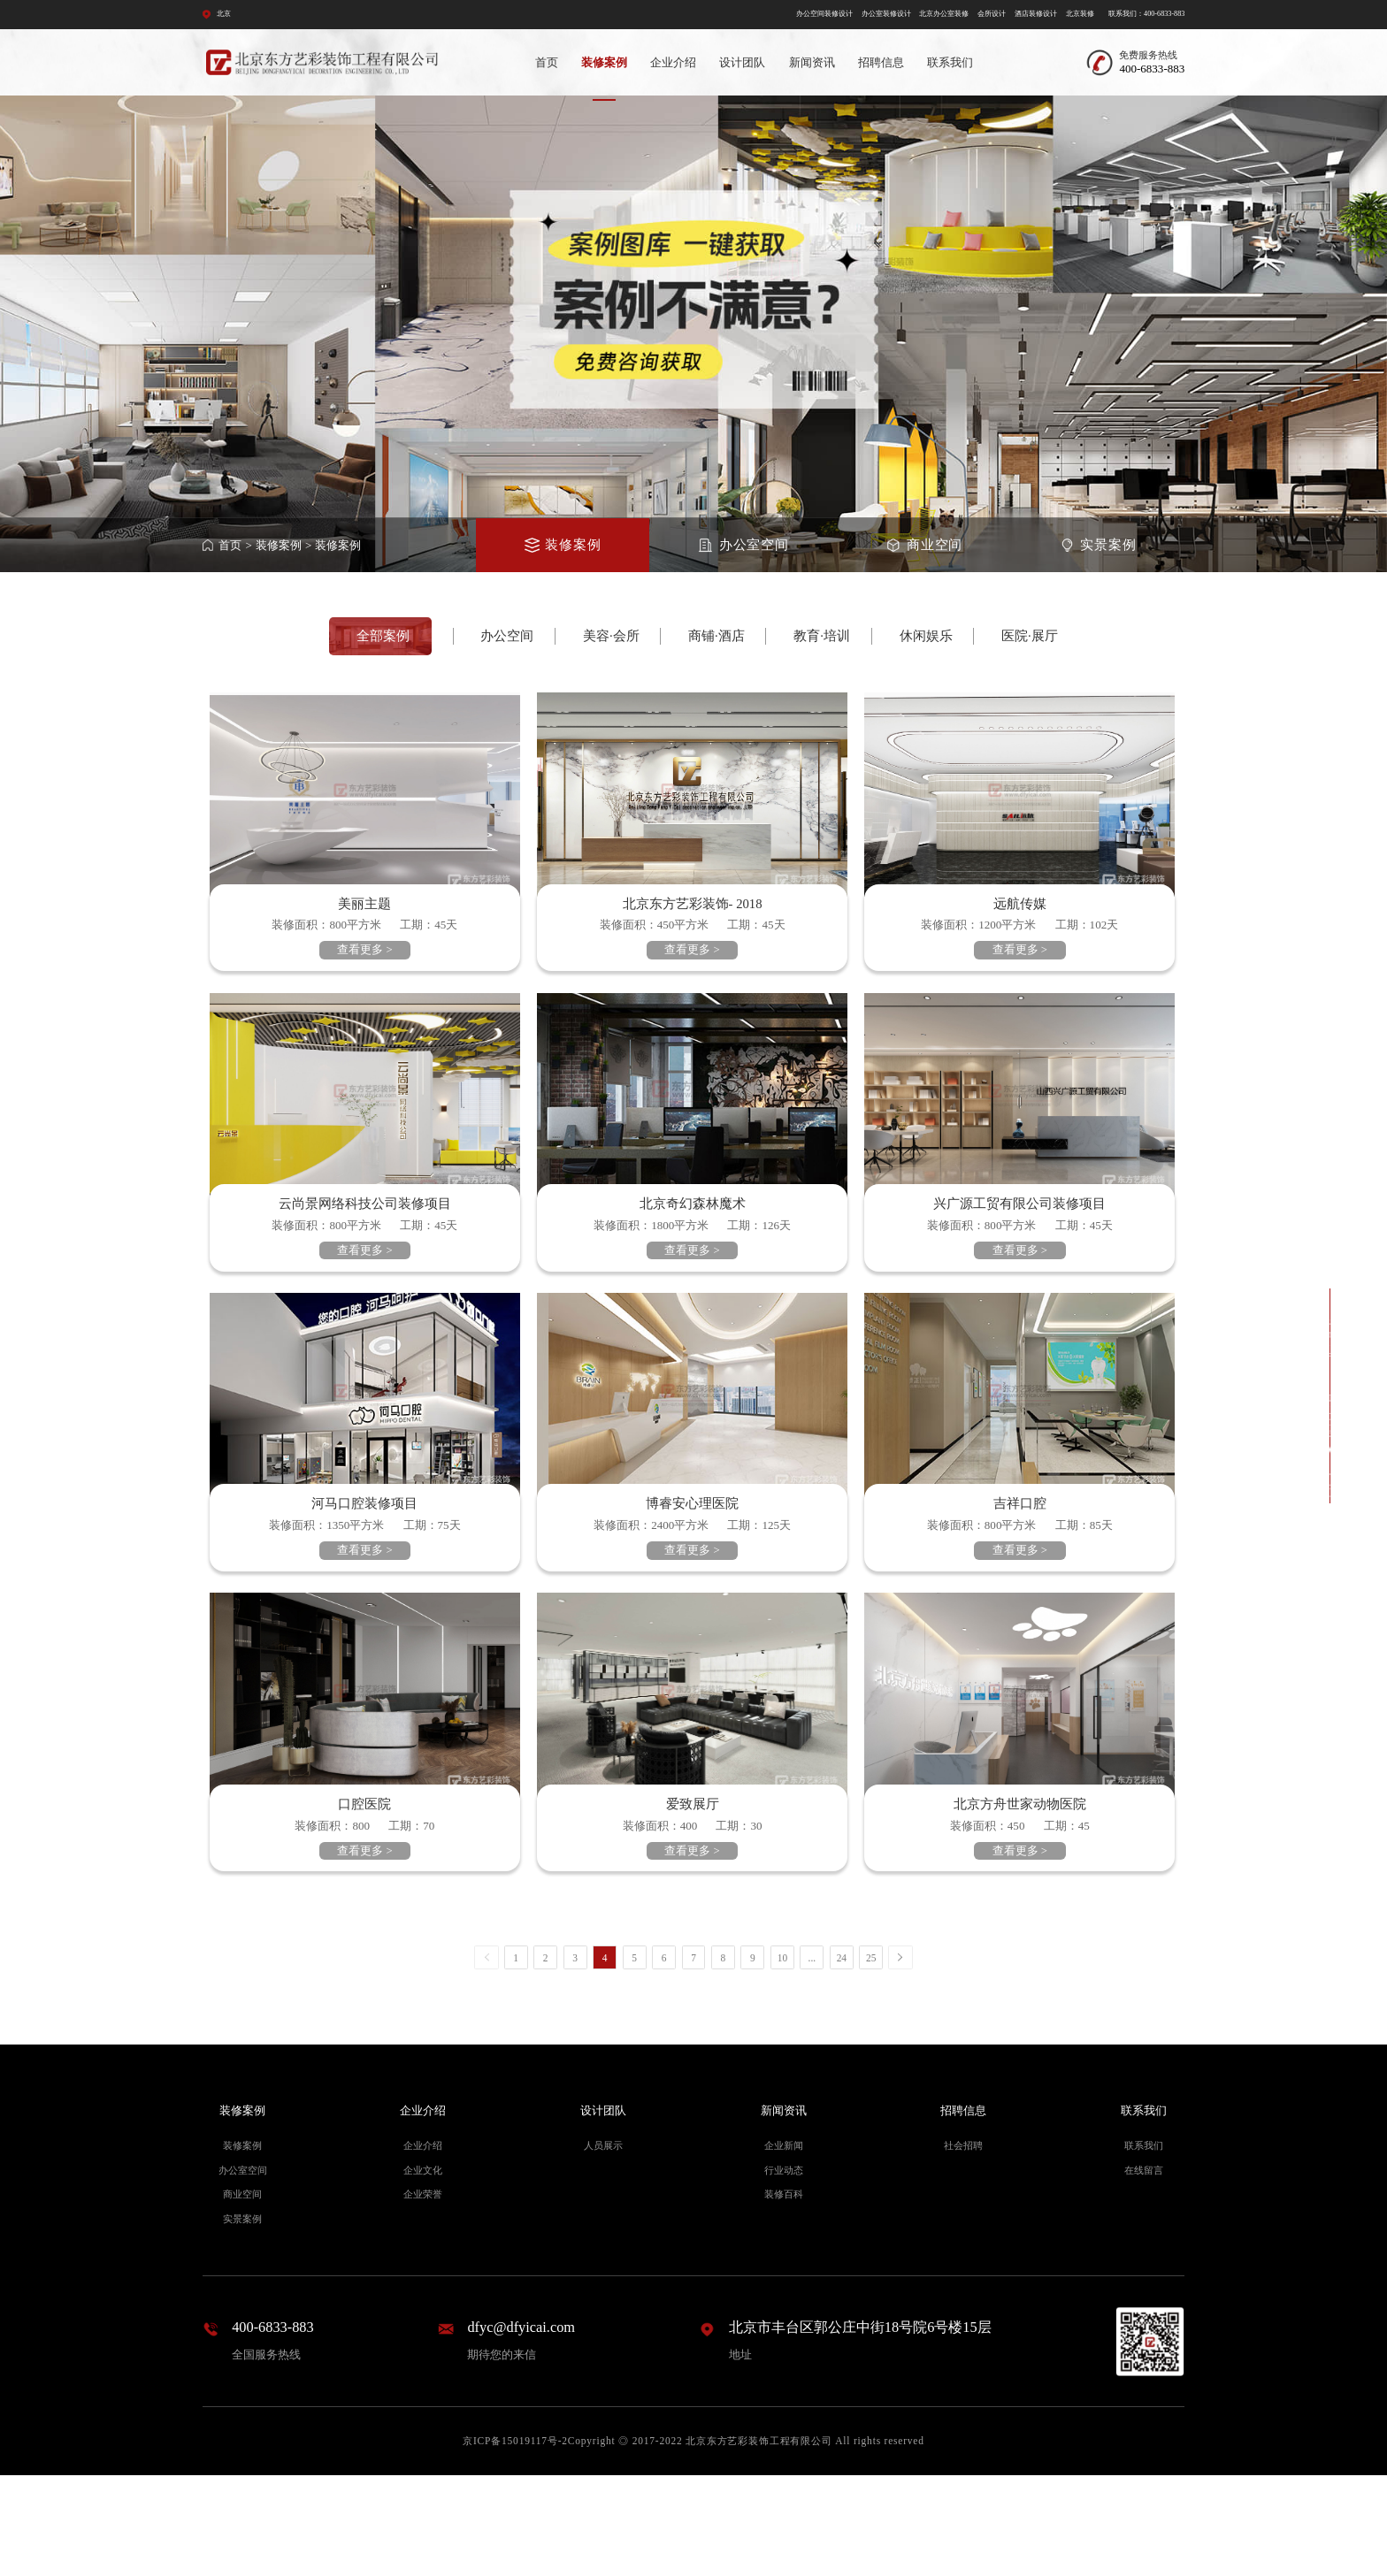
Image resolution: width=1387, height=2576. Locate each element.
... (812, 2057)
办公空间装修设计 (824, 14)
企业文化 (422, 2270)
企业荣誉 (422, 2294)
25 (871, 2057)
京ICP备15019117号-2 (515, 2541)
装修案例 (604, 62)
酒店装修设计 (1036, 14)
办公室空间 (242, 2270)
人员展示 (603, 2246)
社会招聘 (963, 2246)
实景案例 (242, 2319)
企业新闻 (783, 2246)
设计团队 (742, 62)
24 (842, 2057)
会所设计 (991, 14)
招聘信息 (881, 62)
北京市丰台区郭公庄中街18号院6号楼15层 (860, 2427)
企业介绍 (673, 62)
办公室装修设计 (886, 14)
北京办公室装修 (944, 14)
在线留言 (1143, 2270)
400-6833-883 (273, 2427)
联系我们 (950, 62)
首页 (546, 62)
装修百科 (783, 2294)
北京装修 (1080, 14)
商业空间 (242, 2294)
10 (782, 2057)
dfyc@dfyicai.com (521, 2427)
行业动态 (783, 2270)
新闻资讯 (812, 62)
